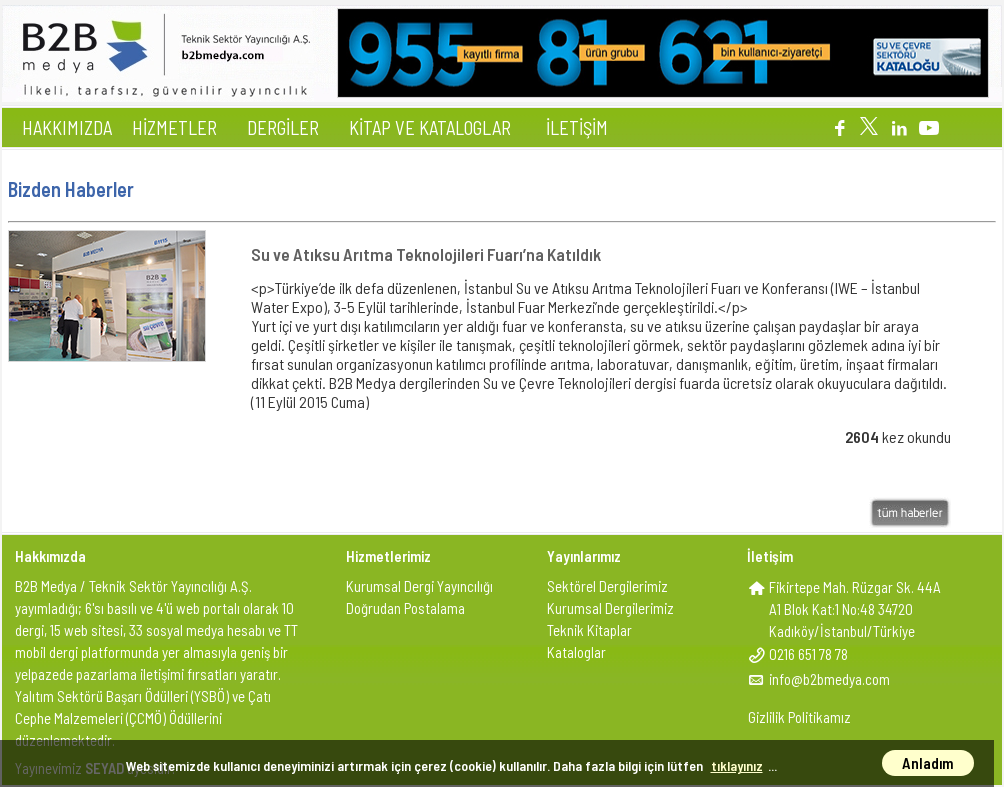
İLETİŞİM (577, 127)
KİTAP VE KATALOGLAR (430, 127)
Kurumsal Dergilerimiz (610, 608)
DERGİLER (283, 127)
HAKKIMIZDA (67, 127)
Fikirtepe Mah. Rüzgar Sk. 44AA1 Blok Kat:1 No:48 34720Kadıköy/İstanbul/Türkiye (855, 609)
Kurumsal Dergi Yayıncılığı (419, 586)
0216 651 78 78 (808, 654)
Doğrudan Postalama (405, 608)
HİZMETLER (174, 127)
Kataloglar (576, 652)
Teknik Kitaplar (589, 630)
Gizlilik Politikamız (799, 717)
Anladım (928, 763)
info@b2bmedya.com (829, 679)
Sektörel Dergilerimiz (607, 586)
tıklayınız (737, 765)
